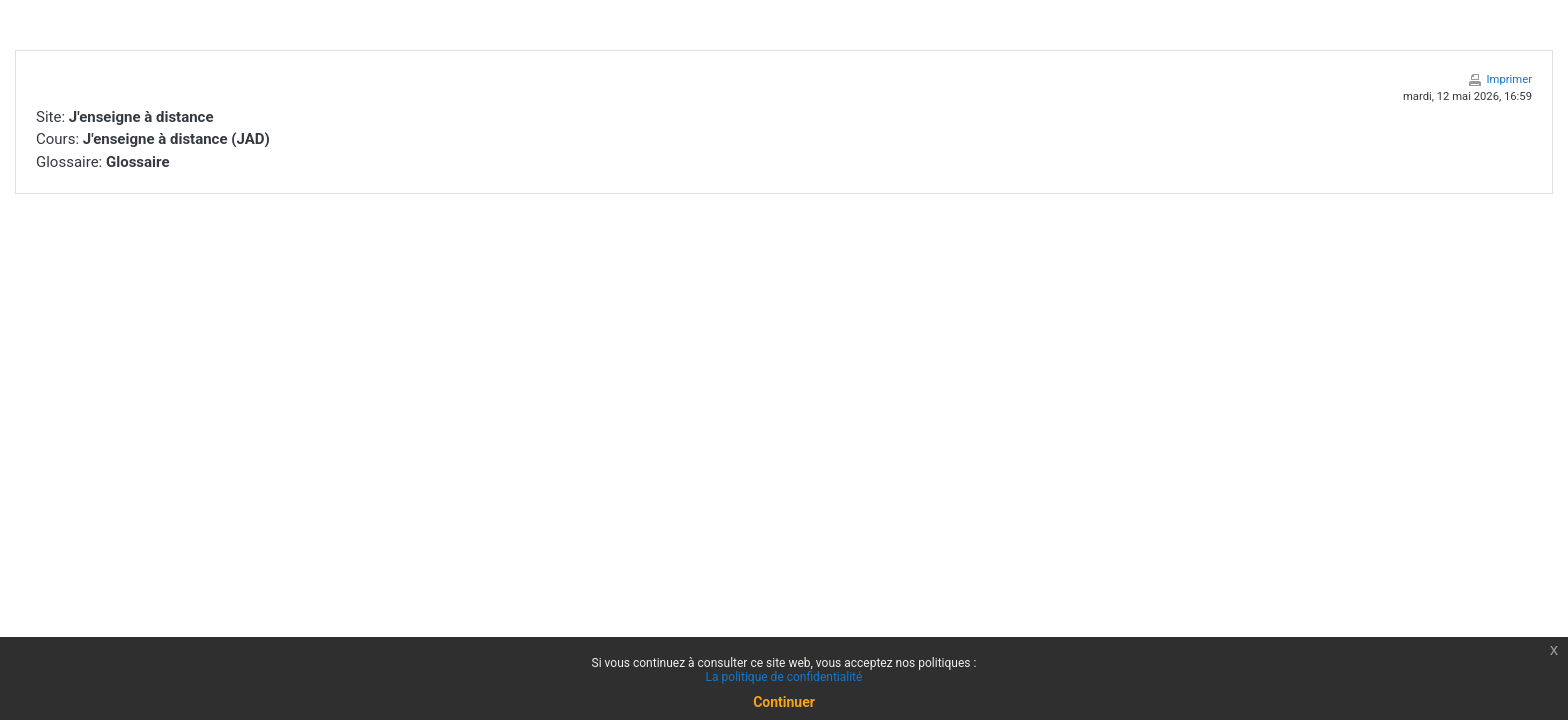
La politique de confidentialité (784, 677)
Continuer (784, 702)
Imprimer (1509, 79)
